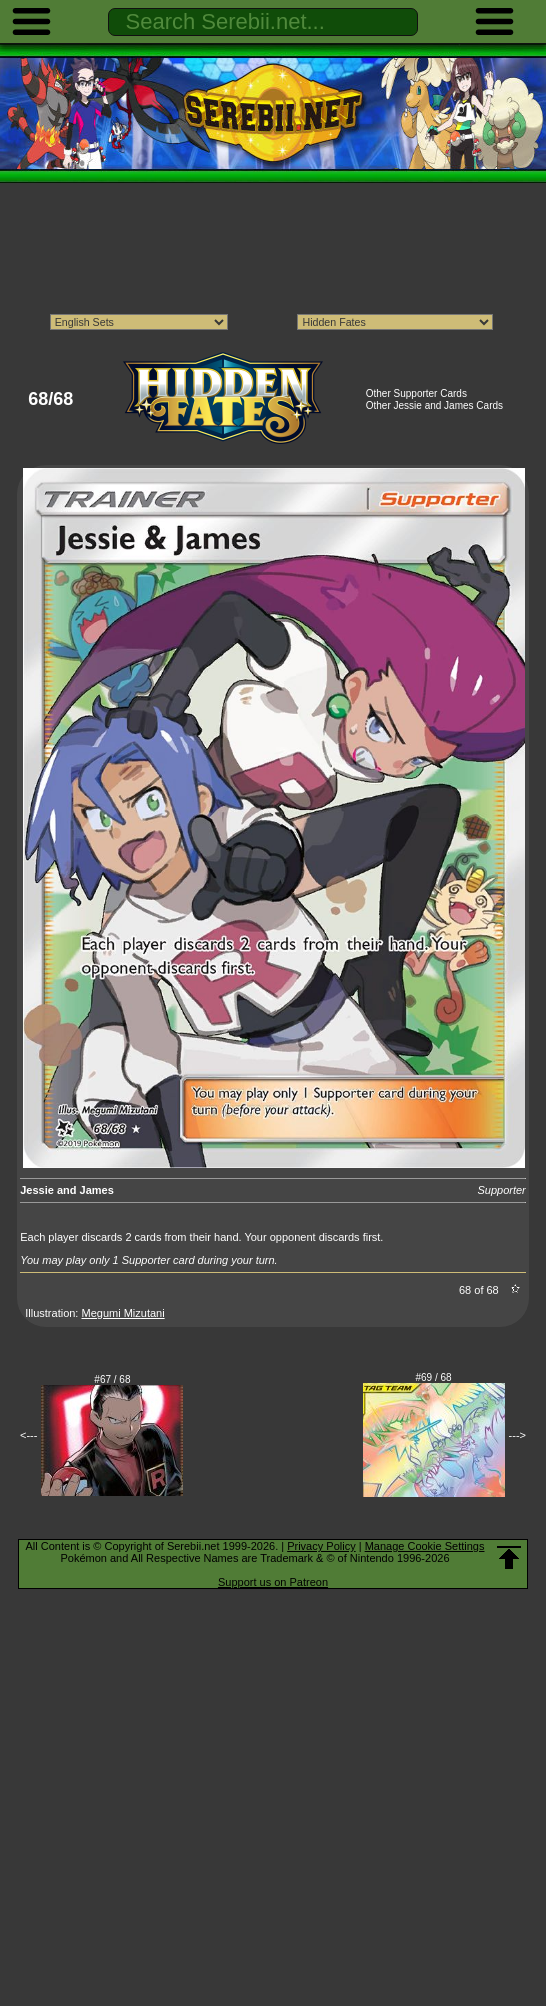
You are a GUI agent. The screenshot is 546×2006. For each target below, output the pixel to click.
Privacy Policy (321, 1546)
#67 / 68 (112, 1379)
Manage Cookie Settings (425, 1546)
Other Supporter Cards (416, 393)
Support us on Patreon (273, 1582)
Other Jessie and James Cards (434, 405)
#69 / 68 (434, 1377)
